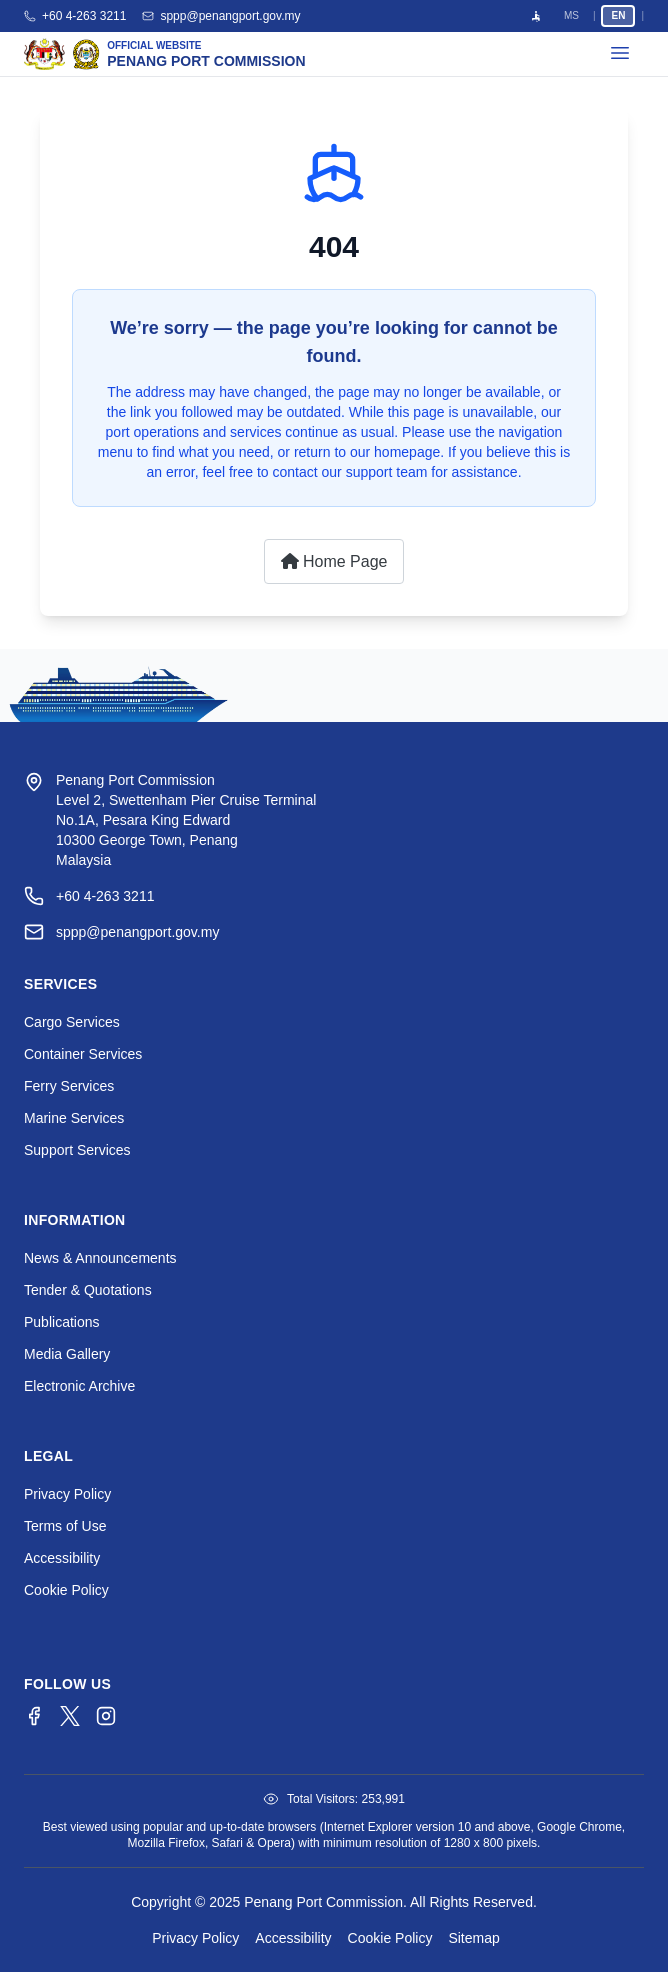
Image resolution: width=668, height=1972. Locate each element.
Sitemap (473, 1938)
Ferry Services (69, 1086)
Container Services (83, 1054)
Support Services (77, 1150)
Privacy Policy (67, 1494)
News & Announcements (100, 1258)
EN (618, 15)
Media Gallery (67, 1354)
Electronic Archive (79, 1386)
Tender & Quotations (88, 1290)
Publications (62, 1322)
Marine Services (74, 1118)
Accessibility (62, 1558)
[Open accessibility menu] (536, 16)
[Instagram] (106, 1716)
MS (571, 15)
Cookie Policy (66, 1590)
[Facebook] (34, 1716)
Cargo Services (72, 1022)
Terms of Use (65, 1526)
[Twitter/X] (70, 1716)
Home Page (334, 561)
